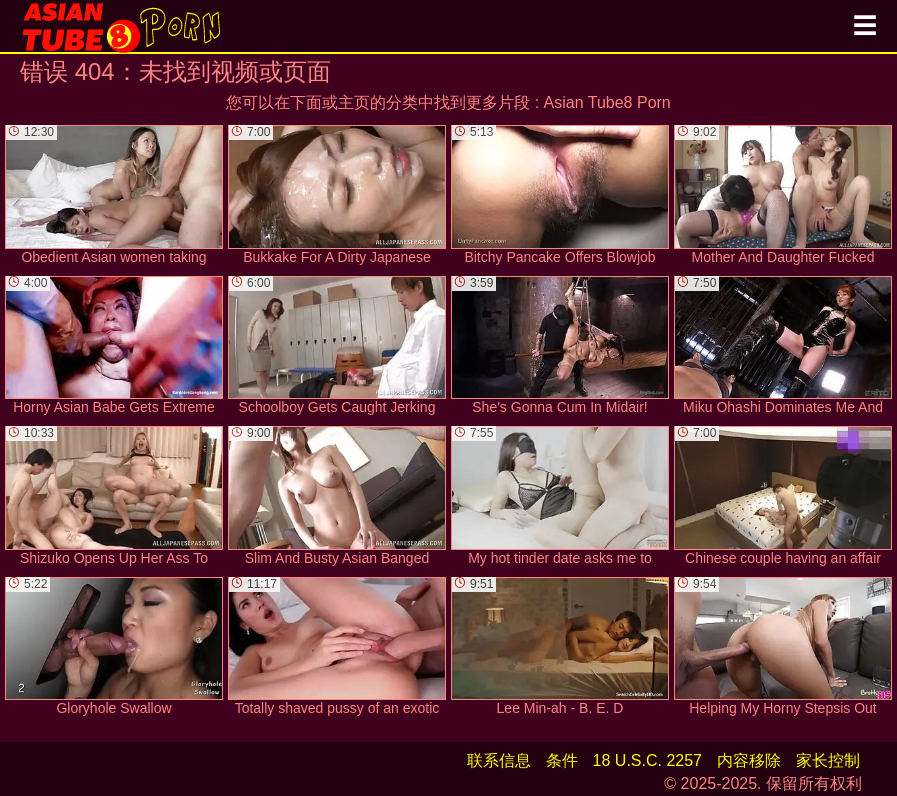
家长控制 (828, 760)
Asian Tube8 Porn (607, 102)
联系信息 (499, 760)
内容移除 (749, 760)
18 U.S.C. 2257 (647, 760)
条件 (562, 760)
